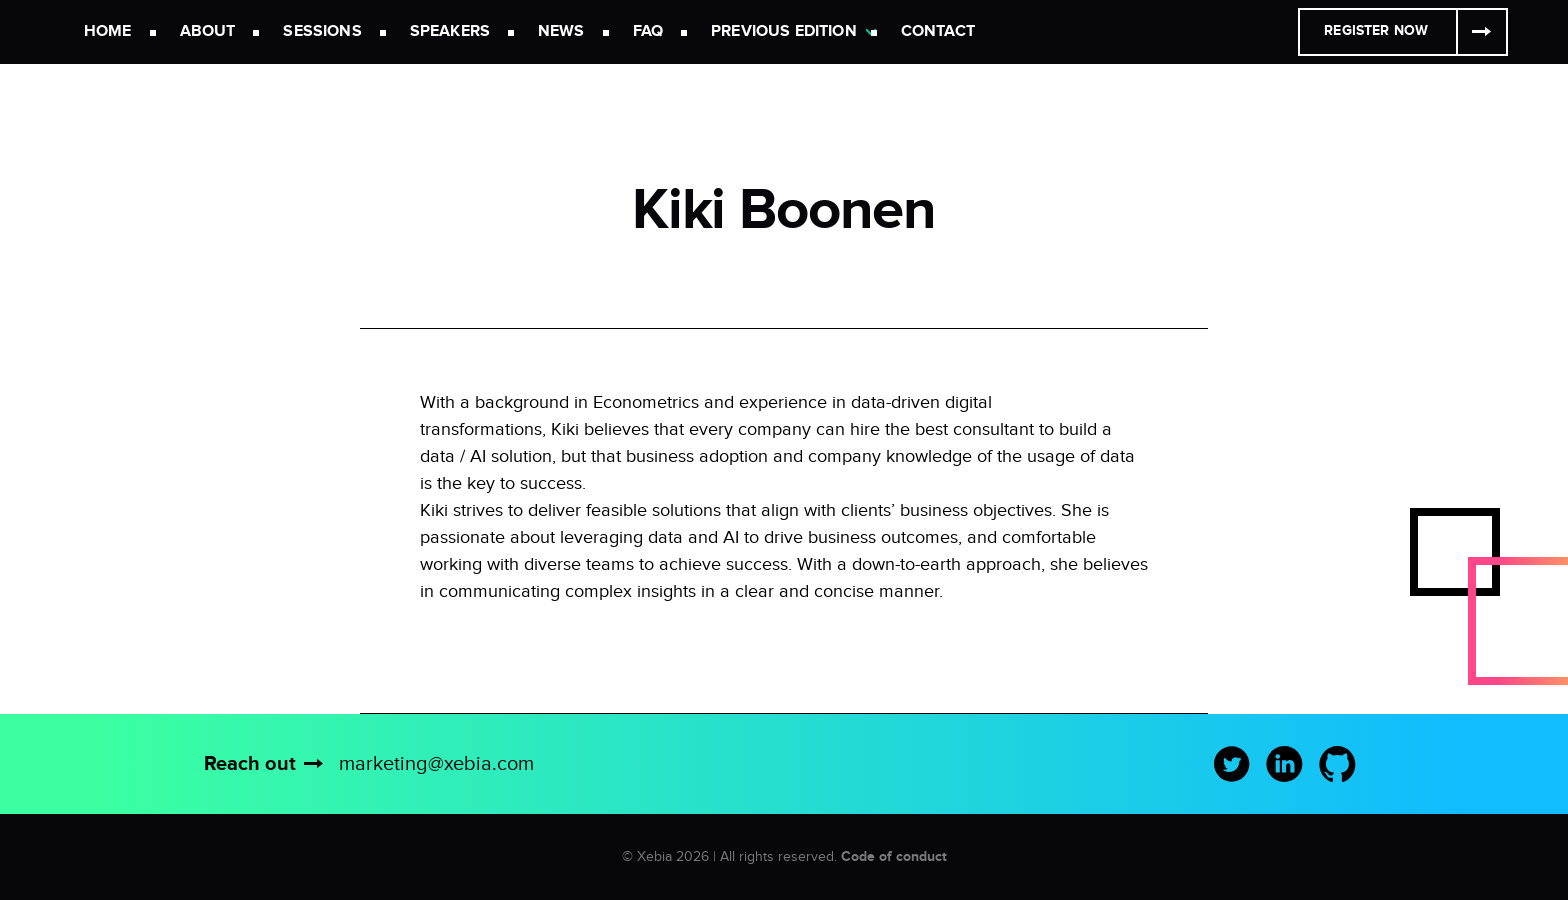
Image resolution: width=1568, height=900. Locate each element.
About (208, 31)
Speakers (450, 31)
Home (108, 31)
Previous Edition (784, 31)
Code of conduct (894, 856)
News (561, 31)
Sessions (322, 31)
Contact (938, 31)
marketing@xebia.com (436, 764)
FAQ (648, 31)
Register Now (1376, 30)
